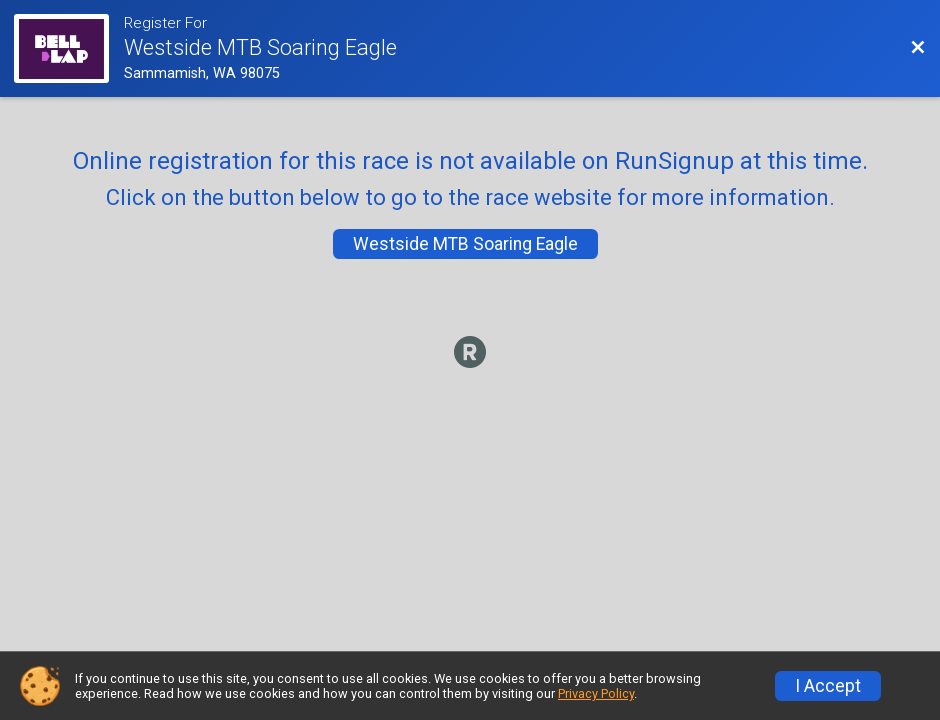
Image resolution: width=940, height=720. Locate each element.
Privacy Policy (596, 693)
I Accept (828, 686)
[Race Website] (68, 48)
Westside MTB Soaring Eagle (465, 244)
